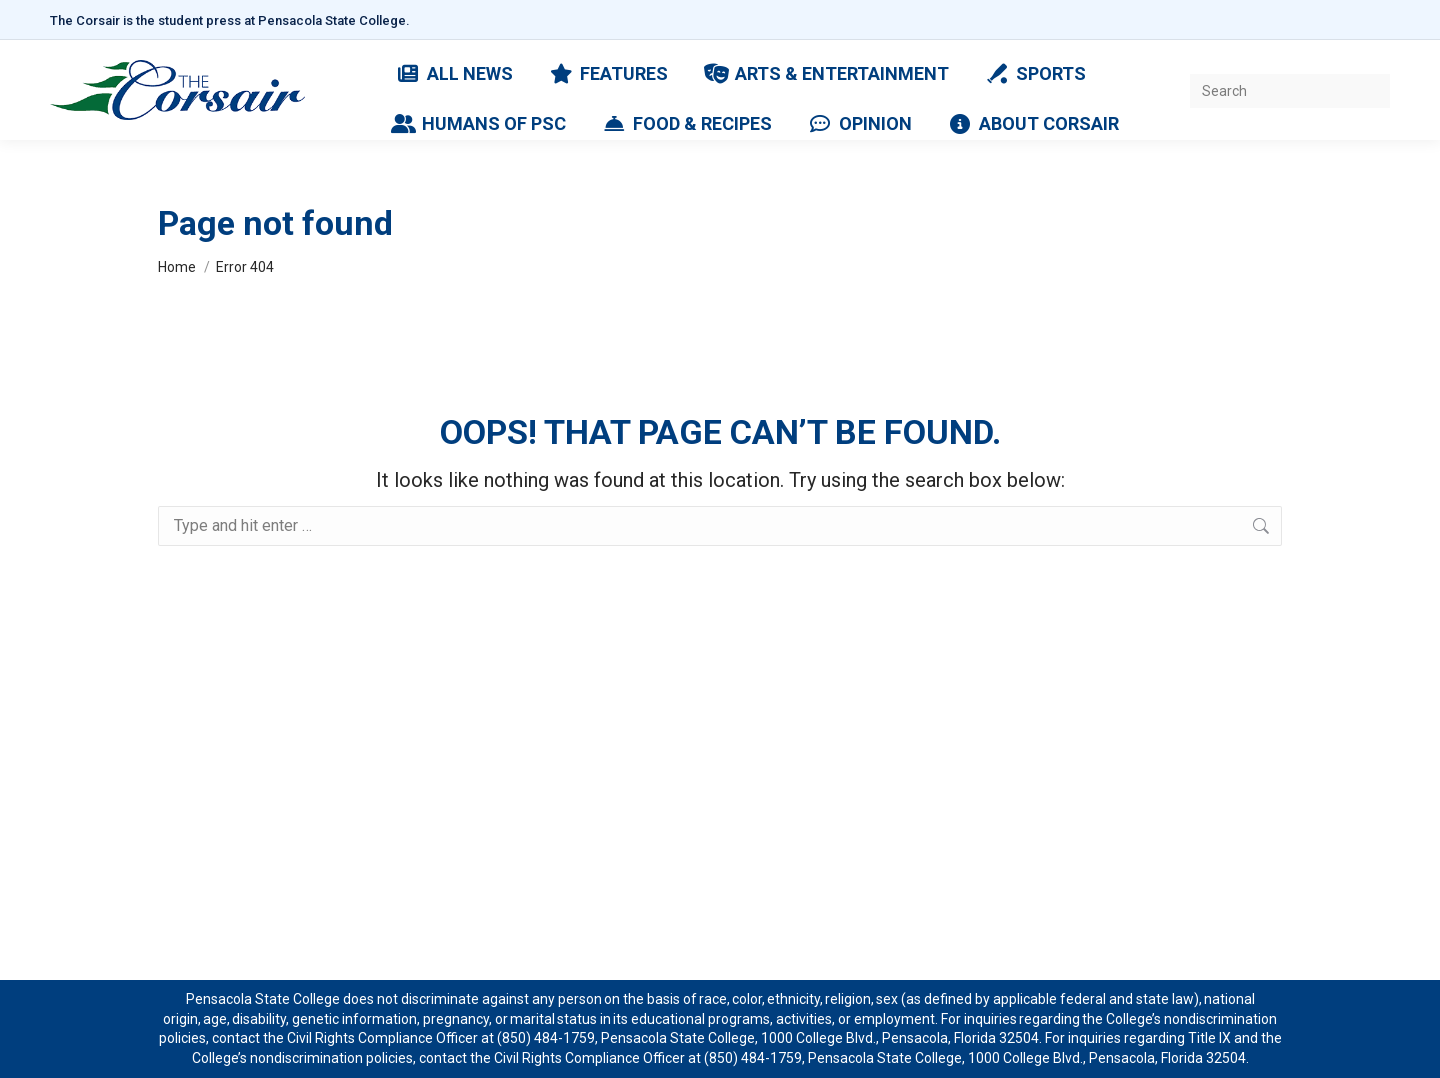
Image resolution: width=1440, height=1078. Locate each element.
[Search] (1290, 91)
